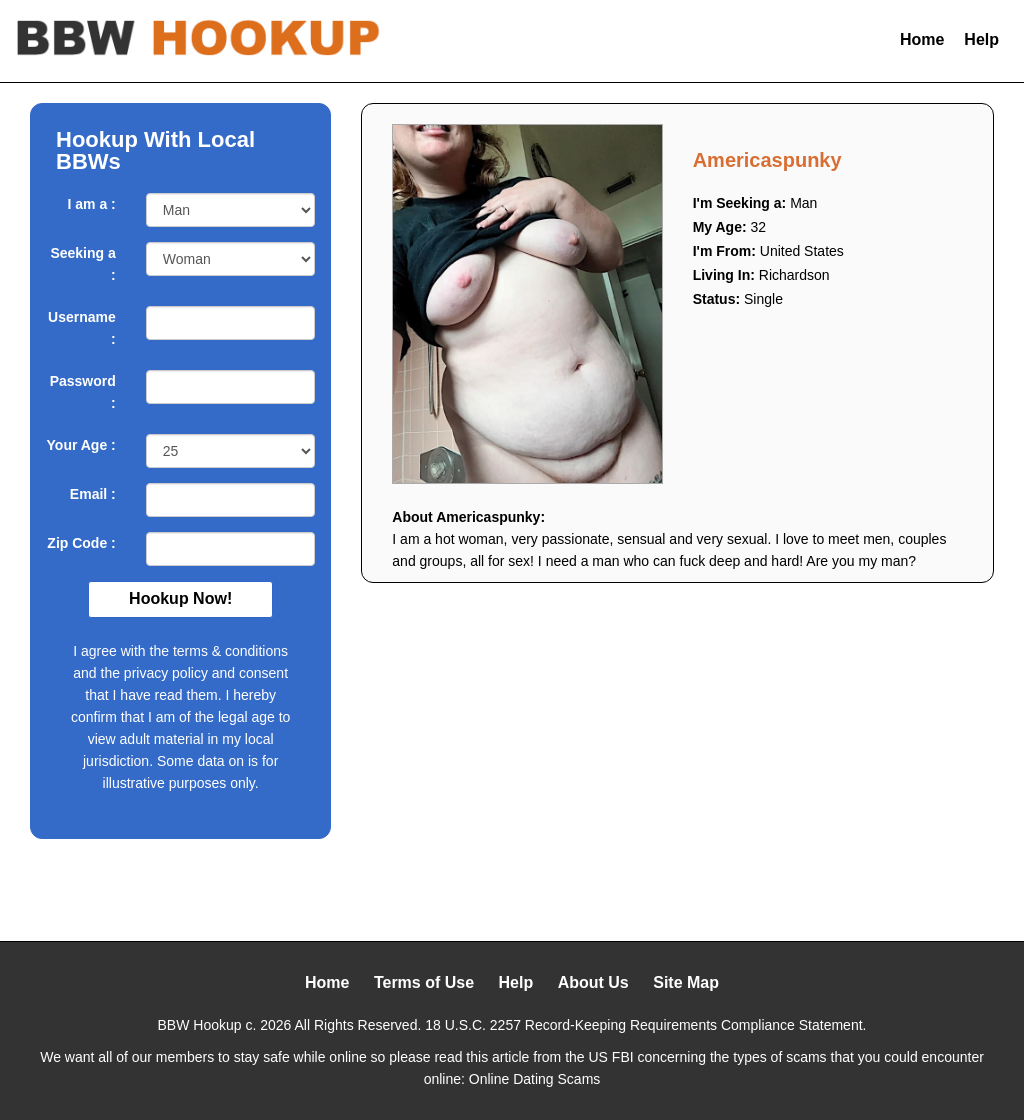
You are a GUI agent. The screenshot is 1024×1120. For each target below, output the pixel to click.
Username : (82, 328)
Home (922, 39)
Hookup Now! (180, 598)
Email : (93, 494)
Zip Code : (81, 543)
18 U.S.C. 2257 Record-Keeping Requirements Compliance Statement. (645, 1025)
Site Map (686, 982)
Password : (83, 392)
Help (981, 39)
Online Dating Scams (535, 1079)
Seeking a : (82, 264)
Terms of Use (424, 982)
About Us (593, 982)
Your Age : (81, 445)
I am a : (92, 204)
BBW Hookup (200, 1025)
